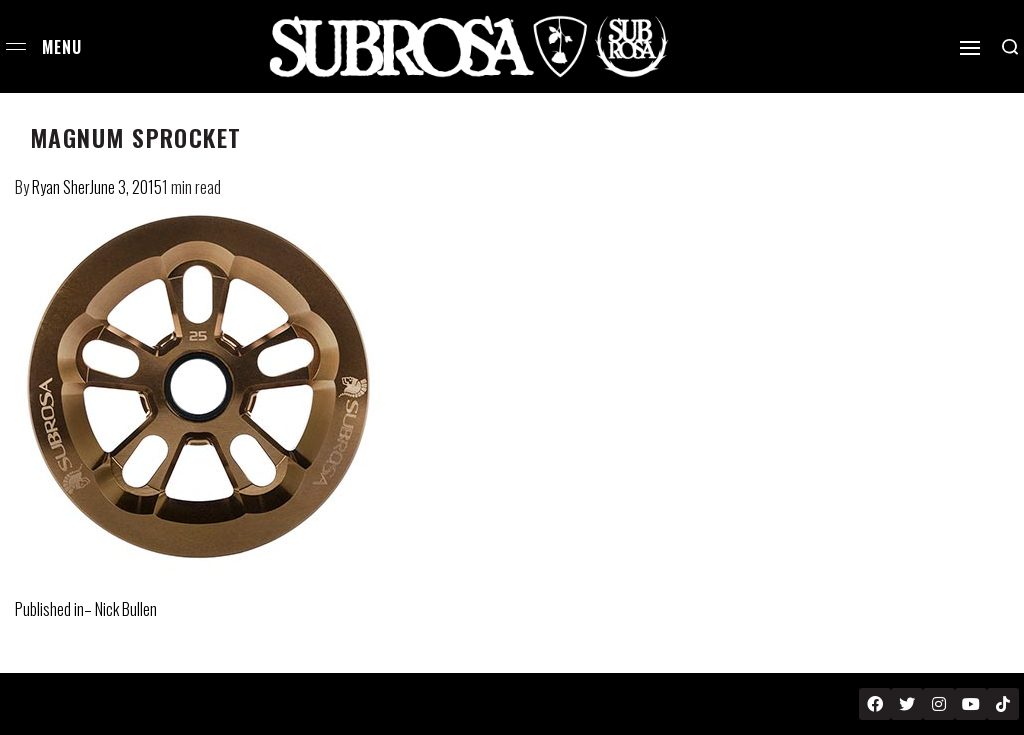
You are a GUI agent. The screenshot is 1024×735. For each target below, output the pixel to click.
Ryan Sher (61, 187)
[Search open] (1010, 47)
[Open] (970, 48)
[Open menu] (16, 46)
